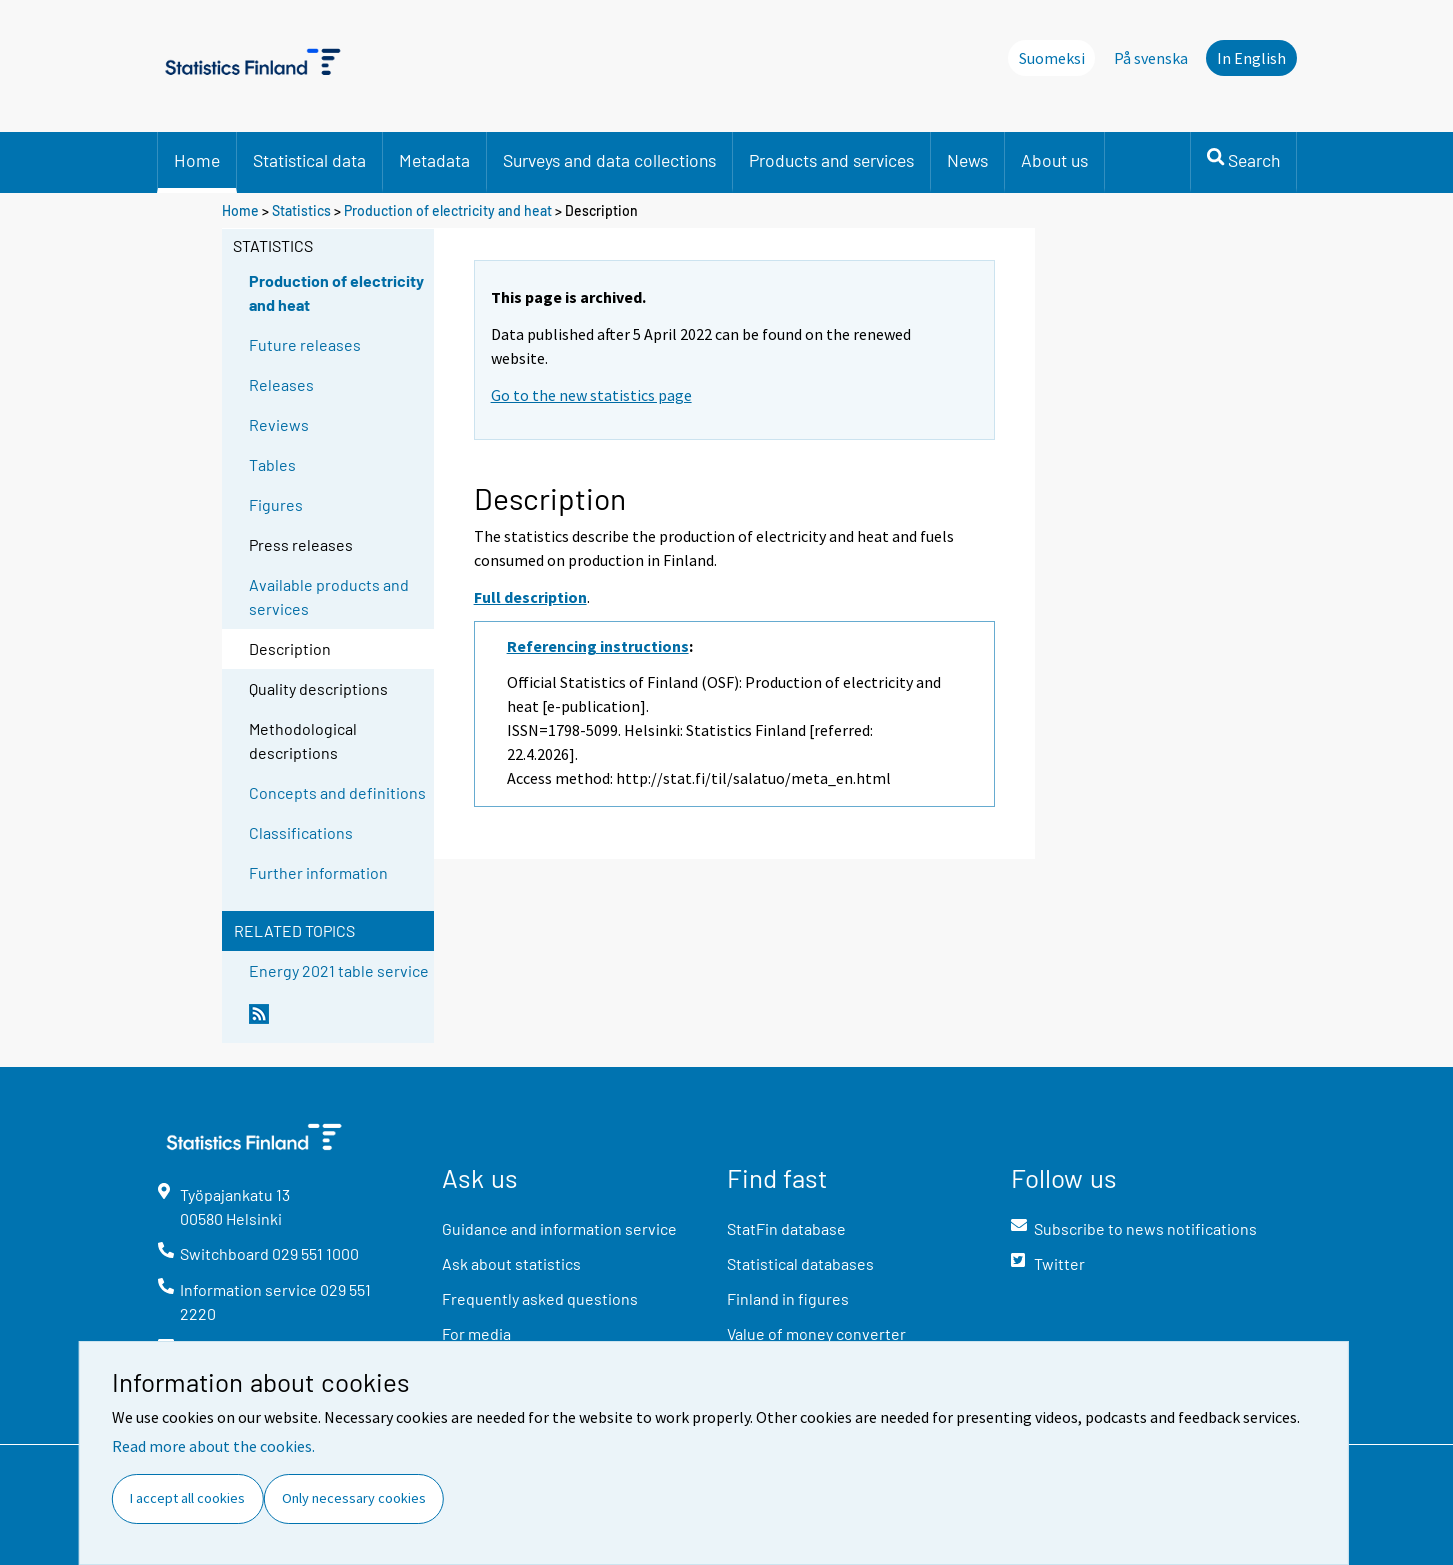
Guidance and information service (559, 1228)
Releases (281, 384)
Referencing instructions (598, 646)
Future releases (305, 344)
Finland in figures (788, 1298)
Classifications (301, 832)
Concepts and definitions (337, 792)
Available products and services (329, 596)
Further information (318, 872)
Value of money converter (816, 1333)
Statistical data (309, 160)
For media (476, 1333)
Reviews (279, 424)
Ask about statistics (511, 1263)
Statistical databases (800, 1263)
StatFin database (786, 1228)
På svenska (1151, 58)
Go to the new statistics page (591, 395)
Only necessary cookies (354, 1498)
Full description (530, 597)
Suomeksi (1052, 58)
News (967, 160)
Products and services (831, 160)
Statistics (301, 210)
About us (1054, 160)
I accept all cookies (187, 1498)
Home (197, 160)
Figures (276, 504)
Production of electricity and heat (448, 210)
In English (1251, 58)
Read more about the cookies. (213, 1446)
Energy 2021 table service (339, 970)
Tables (272, 464)
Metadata (434, 160)
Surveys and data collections (609, 160)
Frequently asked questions (540, 1298)
